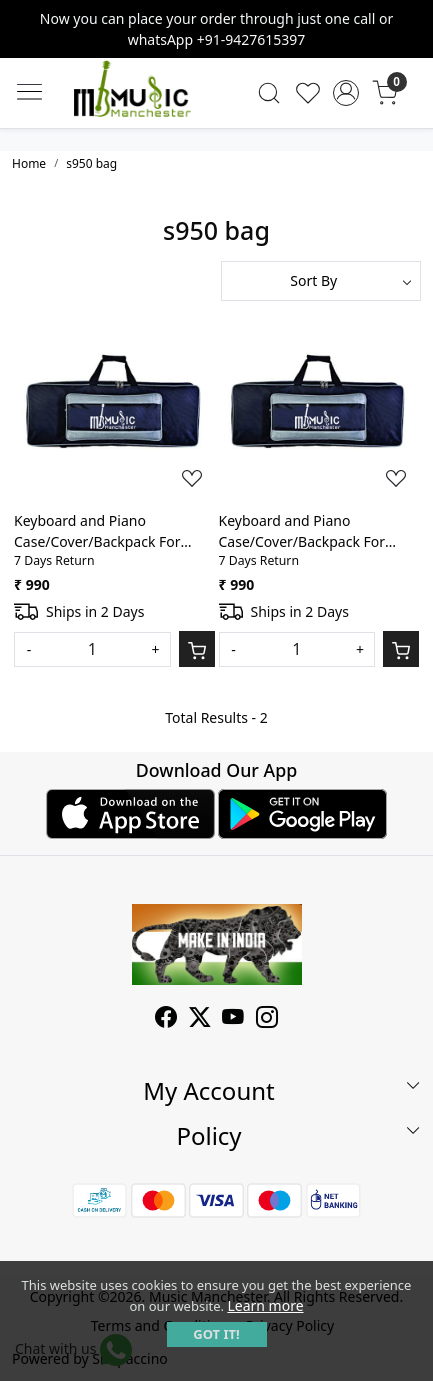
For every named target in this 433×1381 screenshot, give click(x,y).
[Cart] (197, 649)
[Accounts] (346, 93)
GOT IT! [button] (216, 1334)
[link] (269, 93)
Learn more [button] (265, 1305)
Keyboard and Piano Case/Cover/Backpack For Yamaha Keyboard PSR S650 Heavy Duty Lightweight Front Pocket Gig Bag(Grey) (111, 531)
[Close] (410, 23)
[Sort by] (321, 281)
